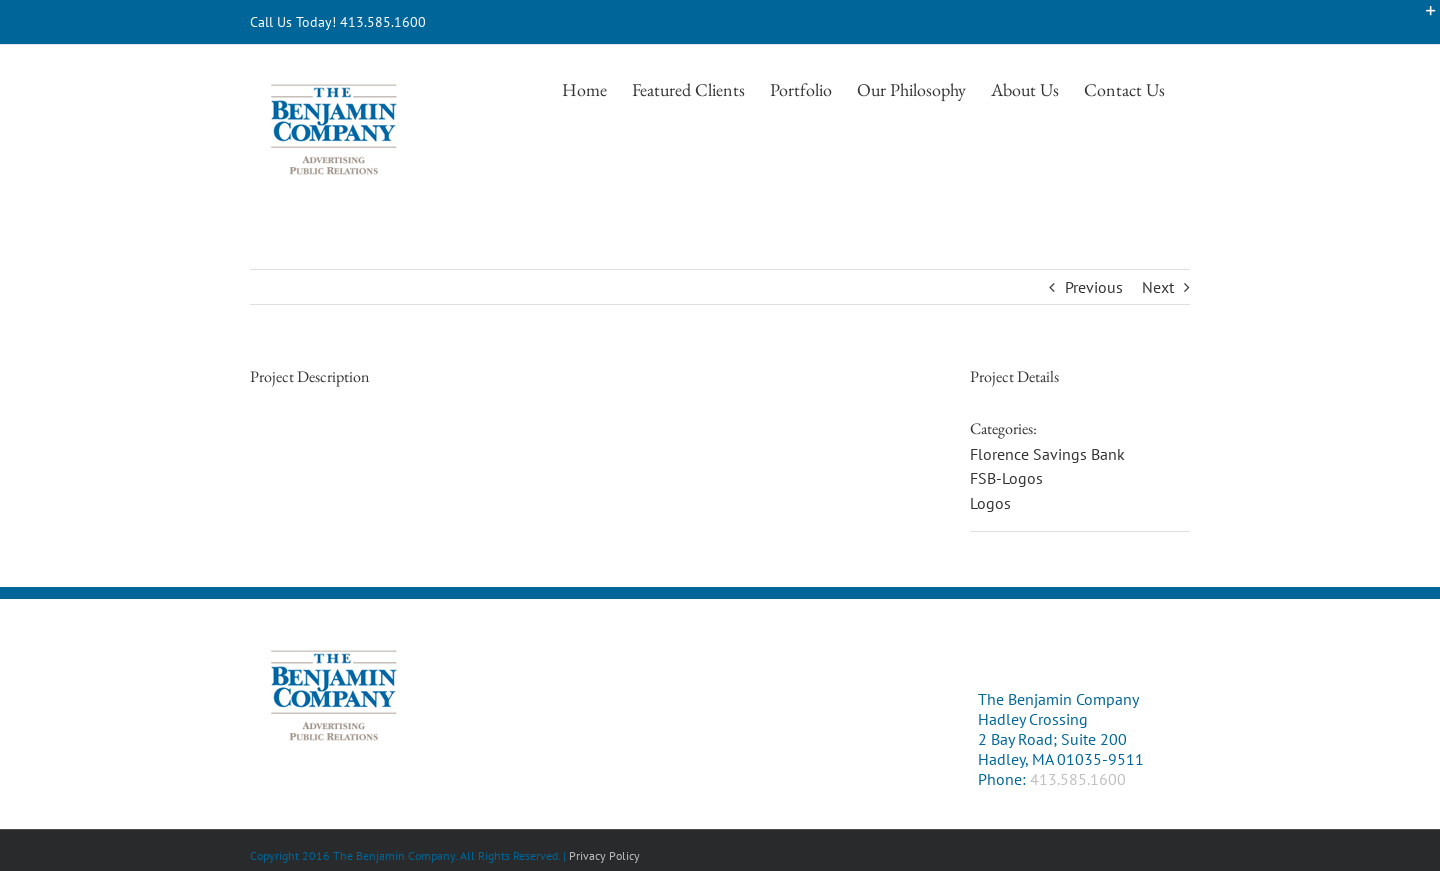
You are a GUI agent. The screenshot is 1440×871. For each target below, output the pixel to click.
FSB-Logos (1006, 478)
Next (1158, 287)
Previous (1094, 287)
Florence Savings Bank (1047, 454)
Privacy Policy (604, 855)
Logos (990, 503)
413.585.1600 (1078, 779)
